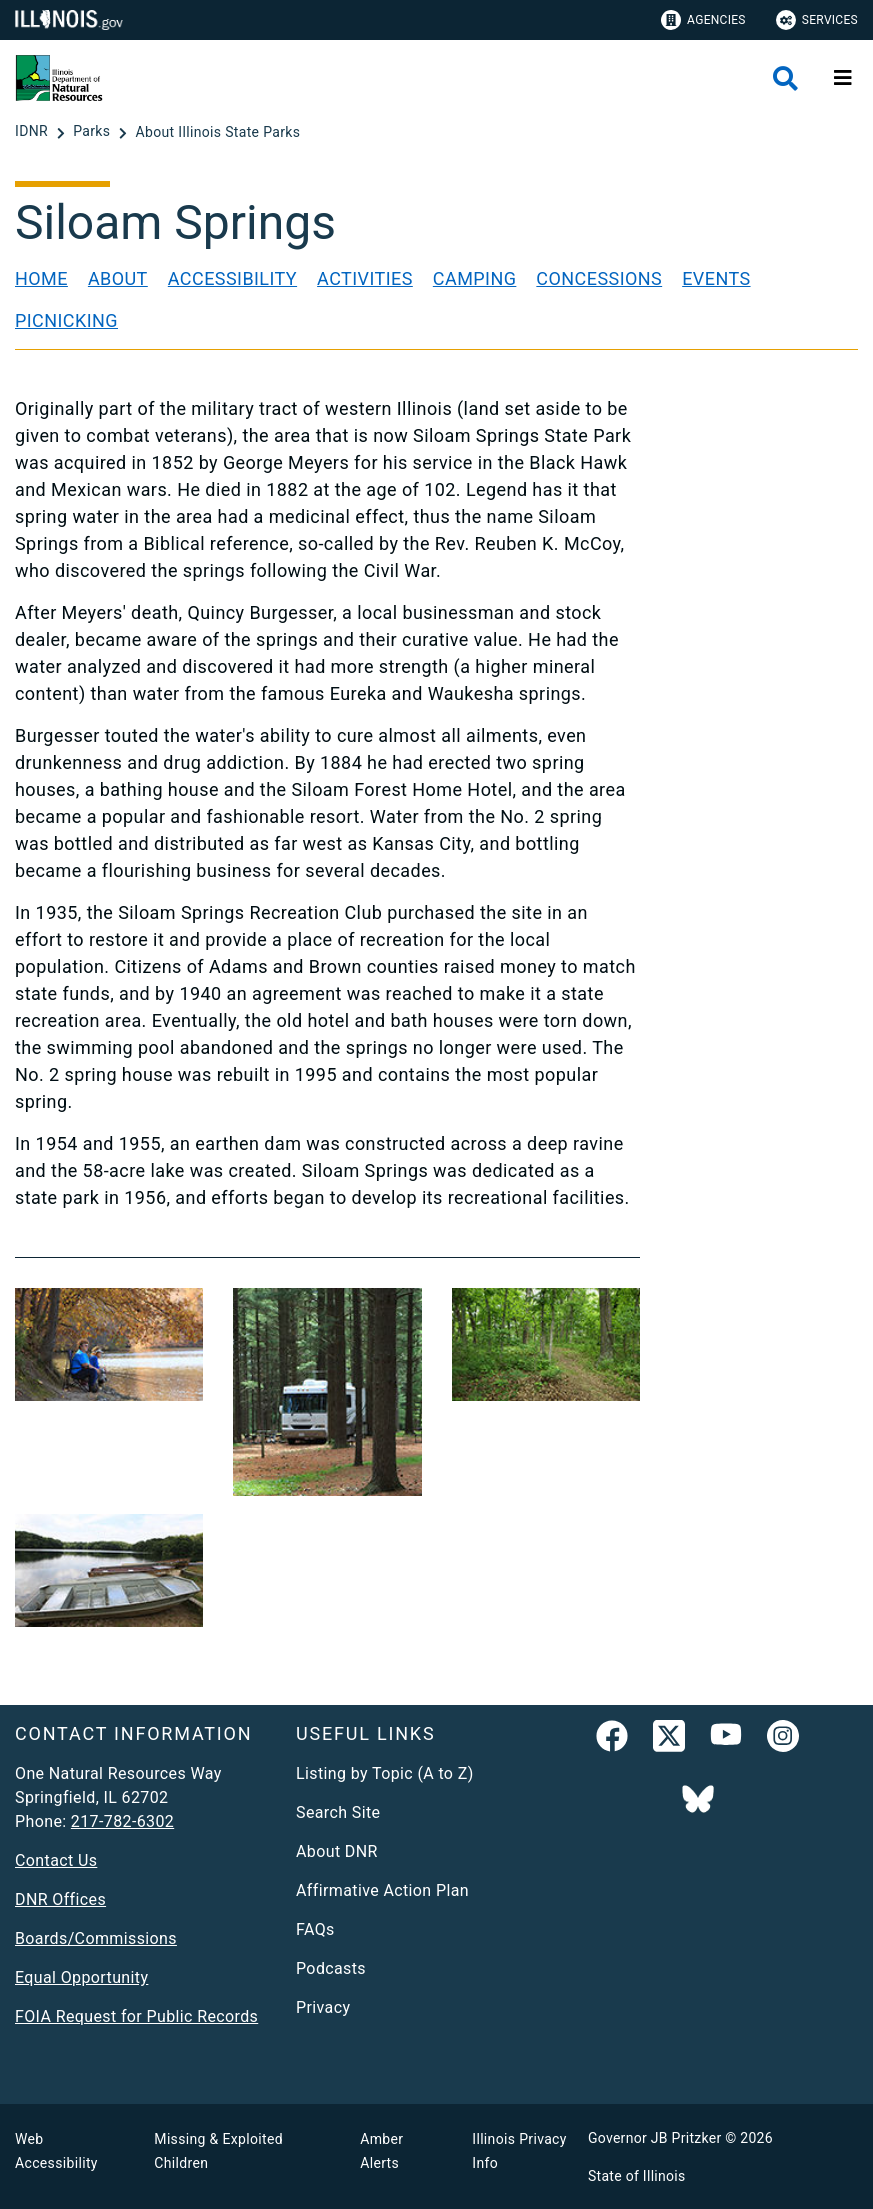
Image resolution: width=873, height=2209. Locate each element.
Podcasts (331, 1968)
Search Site (338, 1812)
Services (817, 20)
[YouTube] (726, 1740)
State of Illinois (637, 2176)
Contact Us (56, 1860)
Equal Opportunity (81, 1977)
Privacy (323, 2007)
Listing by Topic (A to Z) (385, 1773)
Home (41, 278)
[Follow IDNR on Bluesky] (698, 1801)
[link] (612, 1740)
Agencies (703, 20)
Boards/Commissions (96, 1938)
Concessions (599, 278)
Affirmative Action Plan (382, 1890)
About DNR (337, 1851)
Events (716, 278)
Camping (475, 278)
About (118, 278)
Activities (365, 278)
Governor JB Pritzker (655, 2138)
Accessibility (232, 278)
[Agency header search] (785, 78)
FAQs (315, 1929)
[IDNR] (33, 132)
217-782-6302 (122, 1821)
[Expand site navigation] (843, 78)
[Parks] (93, 132)
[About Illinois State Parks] (217, 132)
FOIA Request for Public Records (136, 2016)
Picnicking (66, 320)
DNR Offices (60, 1899)
